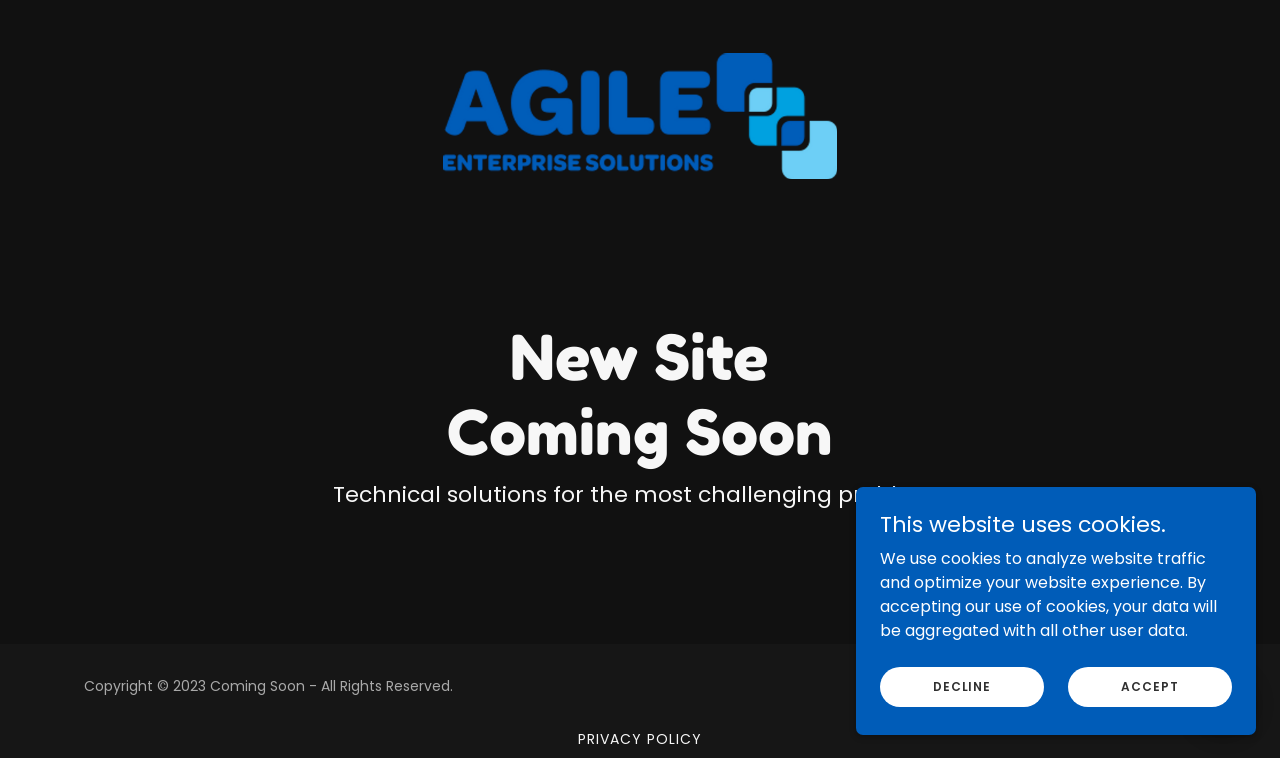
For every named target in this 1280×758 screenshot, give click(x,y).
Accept (1149, 726)
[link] (640, 24)
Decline (962, 726)
